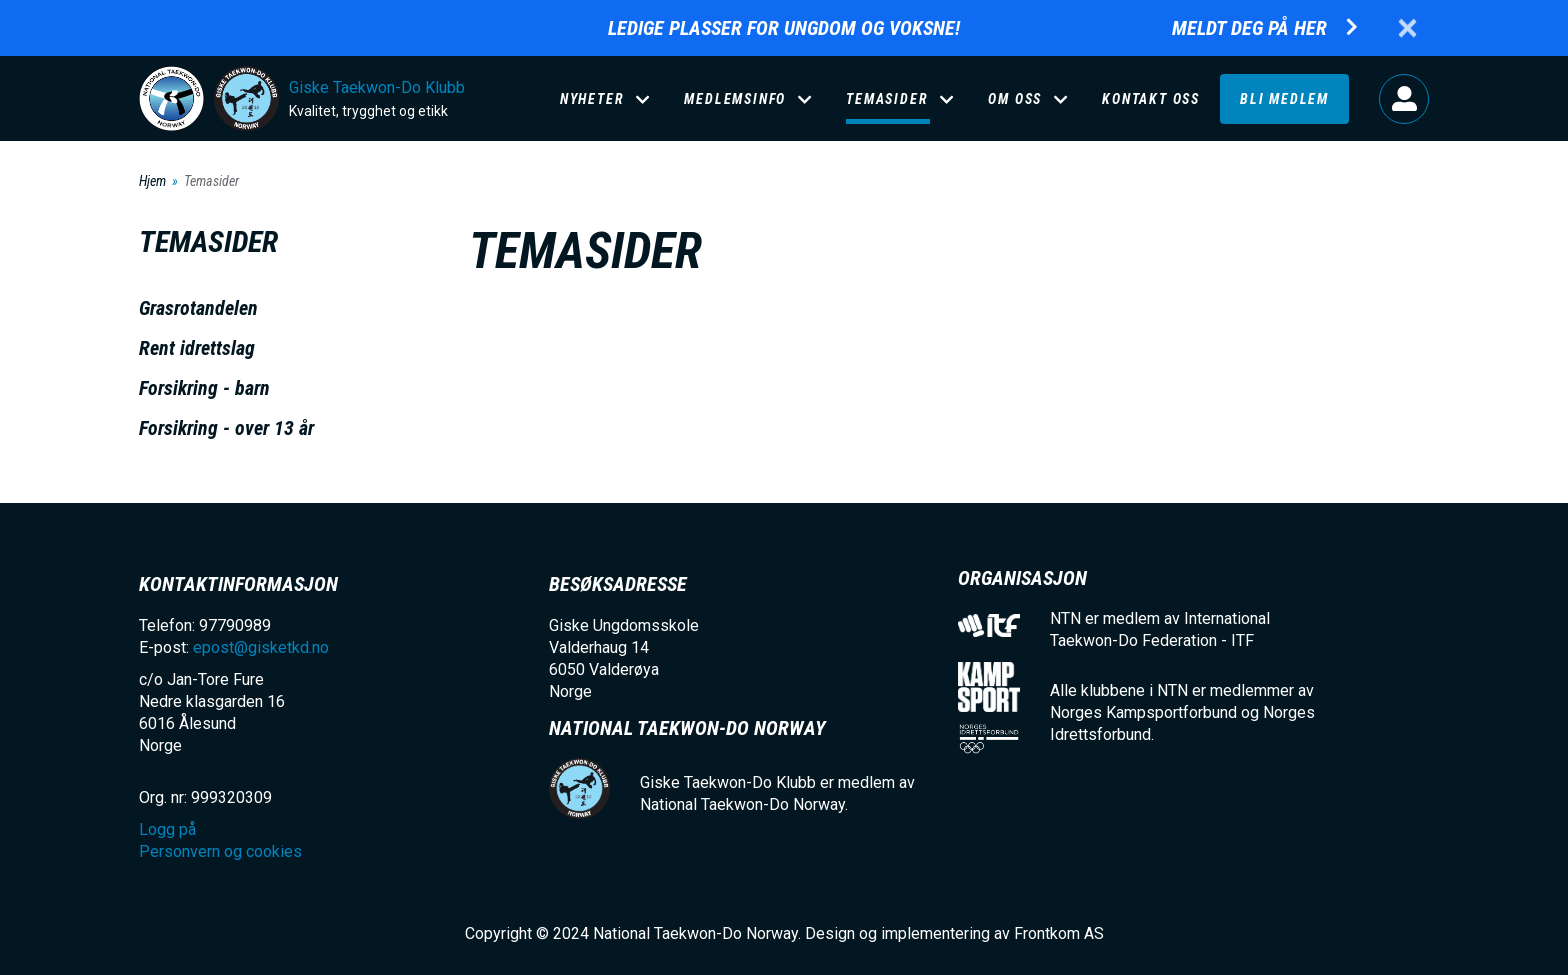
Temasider (887, 99)
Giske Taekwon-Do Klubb (377, 87)
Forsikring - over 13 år (226, 428)
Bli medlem (1284, 99)
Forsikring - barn (204, 388)
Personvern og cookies (220, 851)
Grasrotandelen (198, 308)
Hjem (152, 181)
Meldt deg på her (1249, 28)
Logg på (1404, 99)
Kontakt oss (1151, 99)
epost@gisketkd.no (261, 647)
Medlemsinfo (735, 99)
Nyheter (592, 99)
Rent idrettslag (197, 348)
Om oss (1015, 99)
